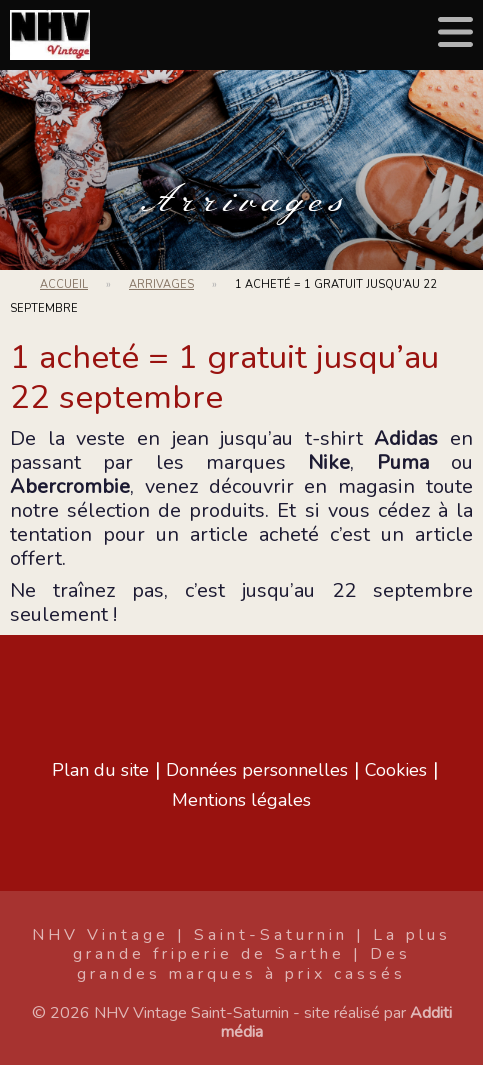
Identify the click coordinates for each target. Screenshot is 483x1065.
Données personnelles (257, 770)
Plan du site (100, 770)
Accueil (64, 284)
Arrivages (242, 201)
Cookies (396, 770)
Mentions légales (241, 800)
